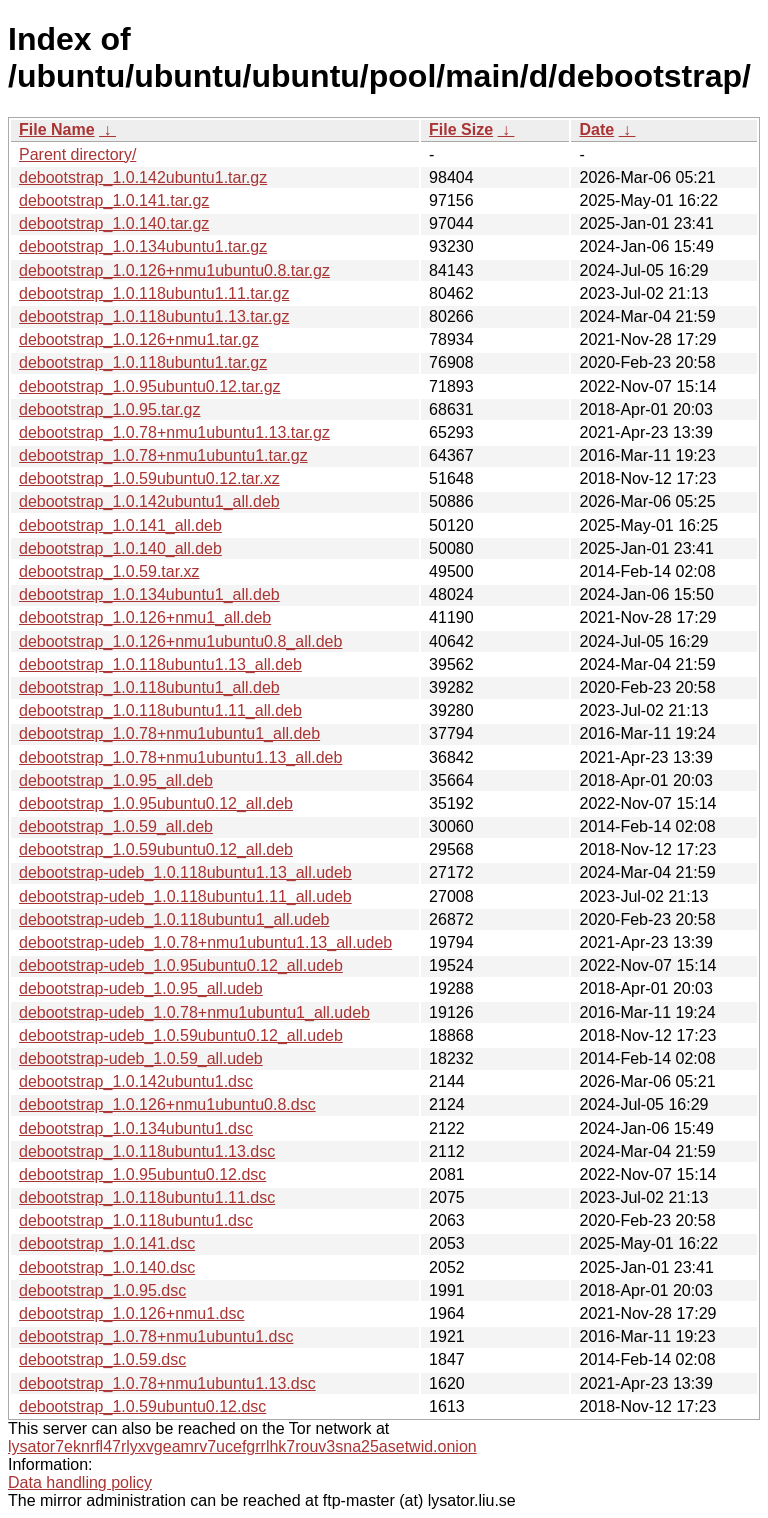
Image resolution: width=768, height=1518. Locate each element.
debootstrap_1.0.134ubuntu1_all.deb (149, 594)
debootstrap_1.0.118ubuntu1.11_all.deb (160, 710)
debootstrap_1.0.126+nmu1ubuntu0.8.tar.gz (174, 270)
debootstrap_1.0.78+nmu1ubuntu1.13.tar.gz (174, 432)
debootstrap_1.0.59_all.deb (116, 826)
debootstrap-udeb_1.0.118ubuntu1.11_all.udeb (185, 896)
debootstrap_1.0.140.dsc (107, 1267)
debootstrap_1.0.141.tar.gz (114, 200)
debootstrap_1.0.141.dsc (107, 1243)
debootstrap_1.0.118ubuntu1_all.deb (149, 687)
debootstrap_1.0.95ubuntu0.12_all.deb (156, 803)
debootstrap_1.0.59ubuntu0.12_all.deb (156, 849)
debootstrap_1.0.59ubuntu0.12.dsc (142, 1406)
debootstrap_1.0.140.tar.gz (114, 223)
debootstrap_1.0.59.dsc (102, 1359)
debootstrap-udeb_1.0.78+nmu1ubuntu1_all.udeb (194, 1012)
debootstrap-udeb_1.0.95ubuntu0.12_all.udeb (181, 965)
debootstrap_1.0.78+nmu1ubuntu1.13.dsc (167, 1383)
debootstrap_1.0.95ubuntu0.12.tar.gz (150, 386)
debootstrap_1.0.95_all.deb (116, 780)
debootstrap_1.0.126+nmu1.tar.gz (139, 339)
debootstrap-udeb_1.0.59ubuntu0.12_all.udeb (181, 1035)
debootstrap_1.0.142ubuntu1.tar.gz (143, 177)
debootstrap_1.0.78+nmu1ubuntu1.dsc (156, 1336)
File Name (57, 129)
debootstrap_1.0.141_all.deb (120, 525)
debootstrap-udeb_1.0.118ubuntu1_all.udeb (174, 919)
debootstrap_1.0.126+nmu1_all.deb (145, 617)
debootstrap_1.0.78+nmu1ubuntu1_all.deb (169, 733)
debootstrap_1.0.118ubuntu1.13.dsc (147, 1151)
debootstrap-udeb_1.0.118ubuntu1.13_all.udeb (185, 872)
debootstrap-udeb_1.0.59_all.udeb (141, 1058)
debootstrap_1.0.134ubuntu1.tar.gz (143, 246)
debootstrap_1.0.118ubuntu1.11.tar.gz (154, 293)
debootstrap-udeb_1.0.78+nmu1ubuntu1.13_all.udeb (205, 942)
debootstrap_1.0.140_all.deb (120, 548)
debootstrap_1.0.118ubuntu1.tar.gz (143, 362)
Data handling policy (80, 1482)
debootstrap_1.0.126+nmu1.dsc (132, 1313)
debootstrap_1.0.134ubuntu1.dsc (136, 1128)
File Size (461, 129)
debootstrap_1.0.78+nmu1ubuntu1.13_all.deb (180, 757)
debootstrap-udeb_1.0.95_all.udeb (141, 988)
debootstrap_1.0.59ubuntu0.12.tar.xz (149, 478)
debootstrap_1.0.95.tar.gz (109, 409)
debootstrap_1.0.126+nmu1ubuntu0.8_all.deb (180, 641)
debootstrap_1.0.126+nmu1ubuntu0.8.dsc (167, 1104)
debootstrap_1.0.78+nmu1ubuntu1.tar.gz (163, 455)
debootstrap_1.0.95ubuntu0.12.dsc (142, 1174)
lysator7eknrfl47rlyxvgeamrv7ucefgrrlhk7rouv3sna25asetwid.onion (242, 1446)
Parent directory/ (77, 154)
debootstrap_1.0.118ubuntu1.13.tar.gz (154, 316)
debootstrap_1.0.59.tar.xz (109, 571)
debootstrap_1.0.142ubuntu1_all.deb (149, 501)
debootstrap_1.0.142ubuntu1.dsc (136, 1081)
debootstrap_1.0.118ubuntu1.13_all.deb (160, 664)
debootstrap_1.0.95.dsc (102, 1290)
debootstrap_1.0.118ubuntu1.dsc (136, 1220)
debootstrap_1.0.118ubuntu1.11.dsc (147, 1197)
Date (596, 129)
